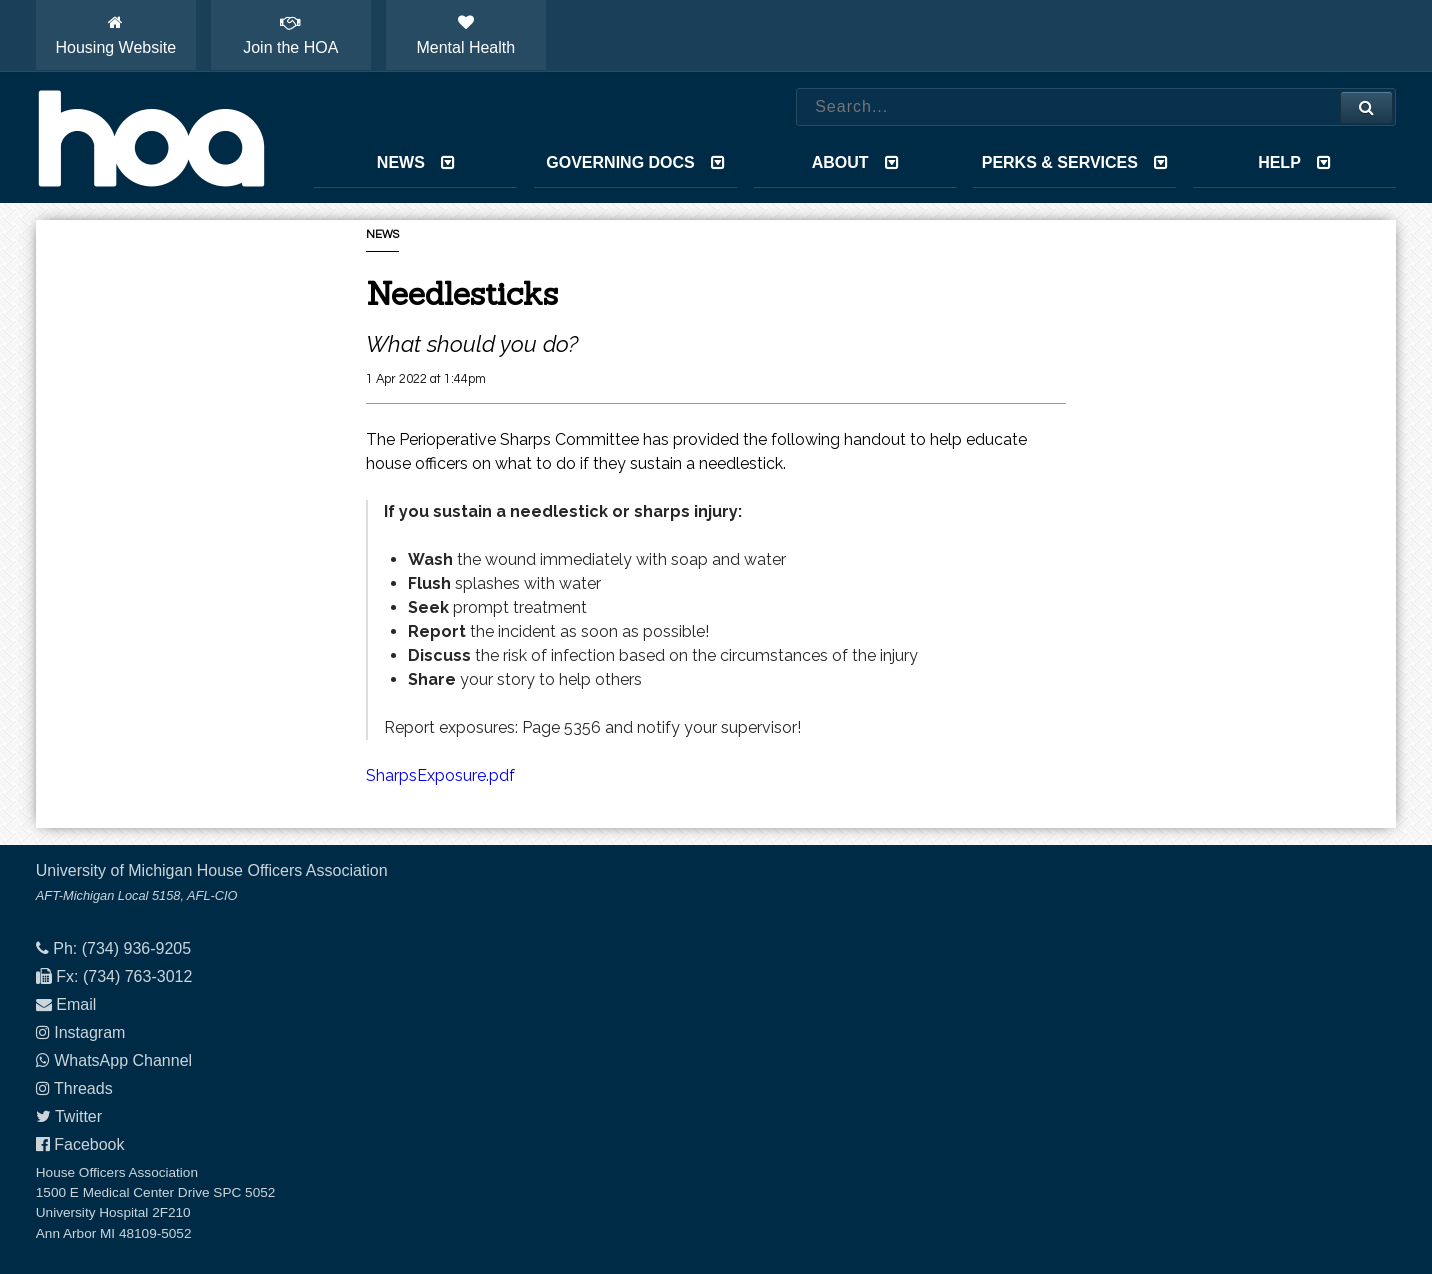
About (855, 162)
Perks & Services (1075, 162)
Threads (83, 1088)
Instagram (89, 1032)
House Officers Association (151, 138)
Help (1294, 162)
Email (76, 1004)
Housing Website (115, 35)
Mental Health (465, 35)
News (416, 162)
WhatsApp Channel (123, 1060)
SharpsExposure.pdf (440, 775)
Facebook (89, 1144)
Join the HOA (290, 35)
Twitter (78, 1116)
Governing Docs (635, 162)
